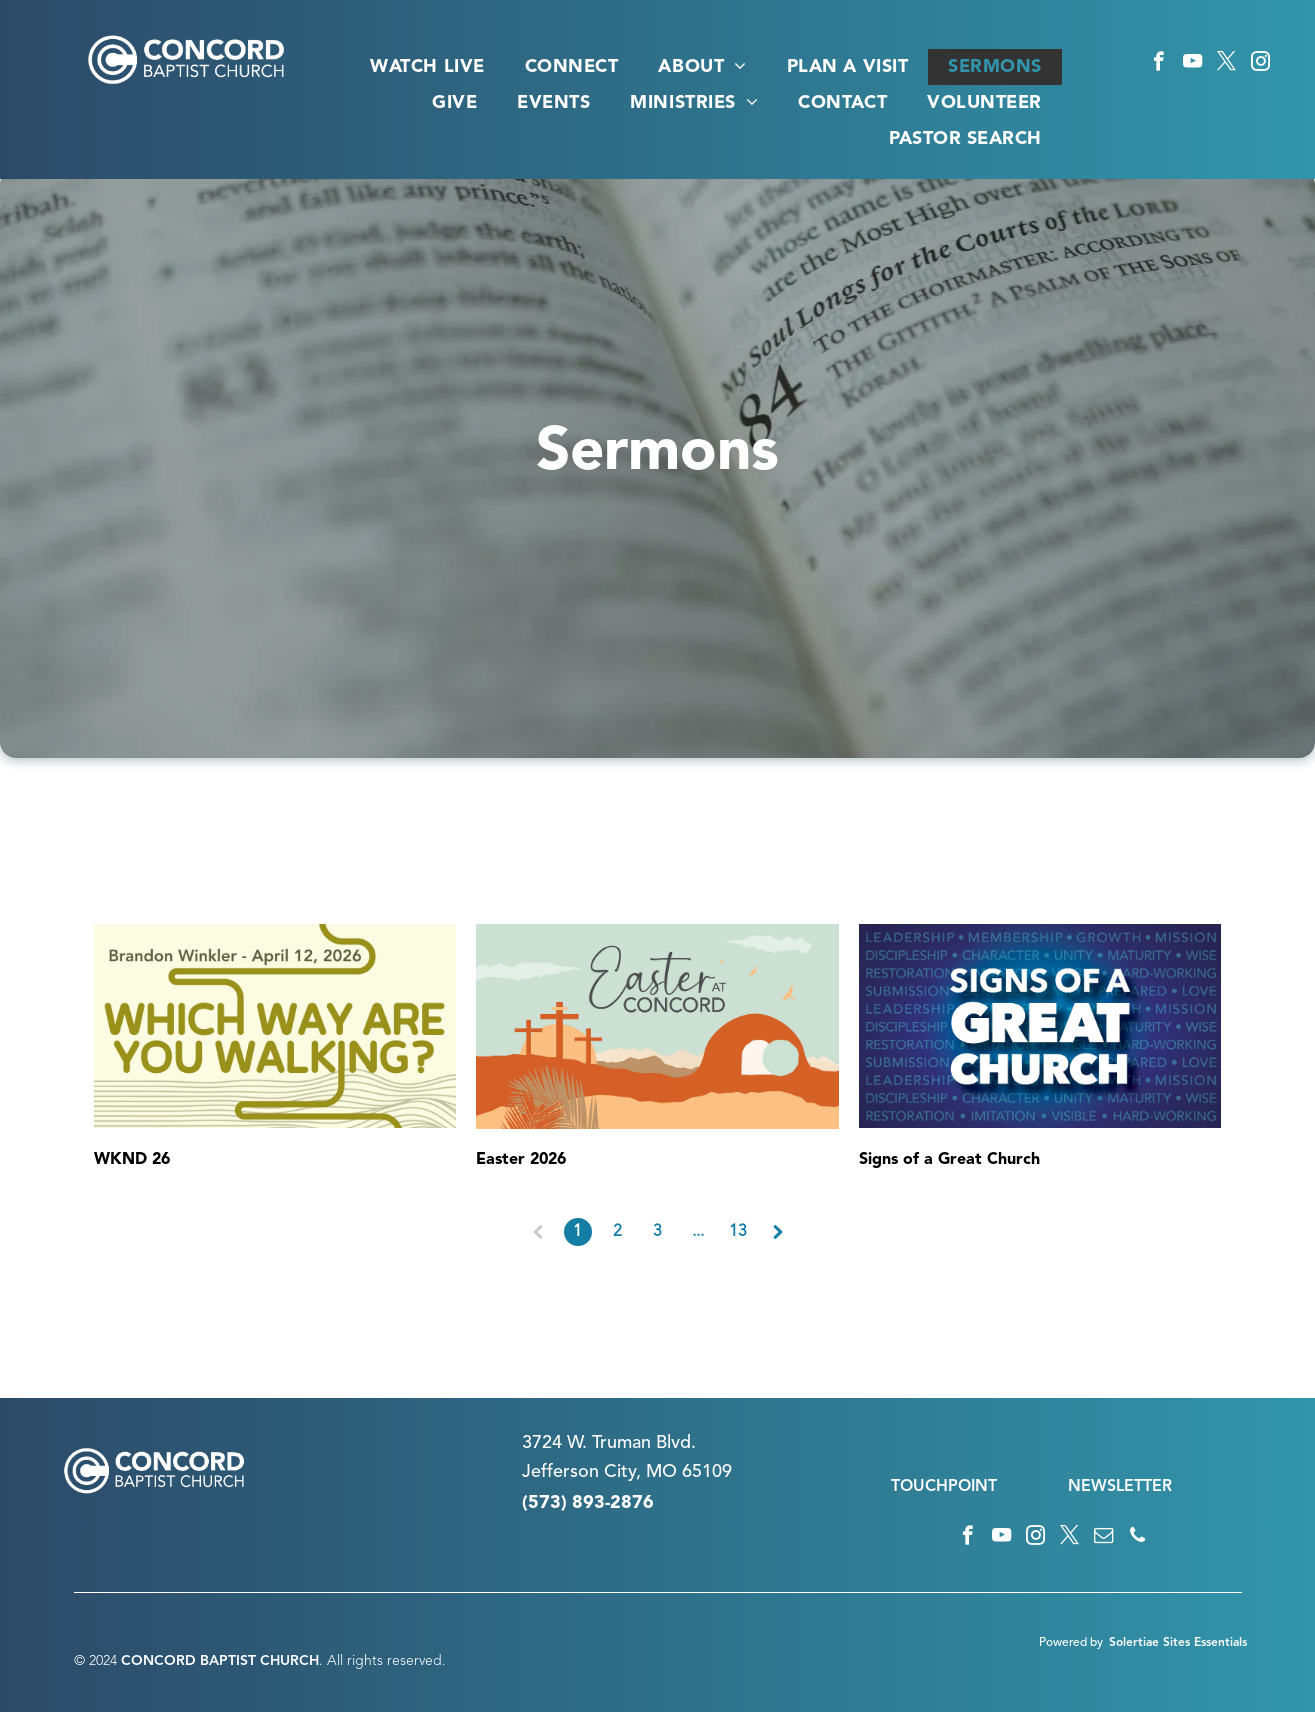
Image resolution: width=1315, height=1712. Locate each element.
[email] (1103, 1538)
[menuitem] (427, 67)
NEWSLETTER (1120, 1487)
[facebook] (1158, 64)
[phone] (1137, 1538)
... (698, 1232)
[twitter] (1226, 64)
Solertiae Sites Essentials (1178, 1643)
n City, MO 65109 (660, 1472)
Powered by (1071, 1643)
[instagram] (1260, 64)
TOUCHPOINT (944, 1487)
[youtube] (1192, 64)
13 (738, 1232)
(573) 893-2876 (588, 1503)
